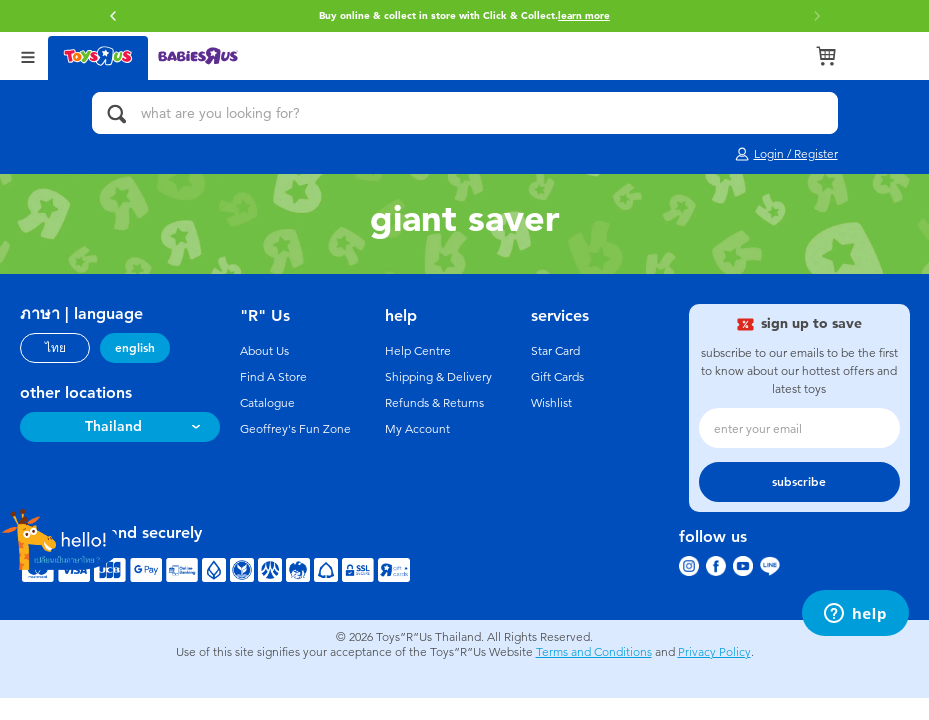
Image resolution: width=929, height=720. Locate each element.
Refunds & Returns (434, 403)
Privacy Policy (714, 652)
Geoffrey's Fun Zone (295, 429)
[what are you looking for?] (465, 113)
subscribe (799, 482)
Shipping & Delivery (438, 377)
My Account (417, 429)
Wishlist (551, 403)
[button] (113, 16)
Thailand (113, 426)
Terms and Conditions (594, 652)
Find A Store (273, 377)
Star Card (555, 351)
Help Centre (418, 351)
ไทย (55, 348)
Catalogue (267, 403)
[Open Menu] (28, 55)
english (135, 348)
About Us (264, 351)
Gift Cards (557, 377)
